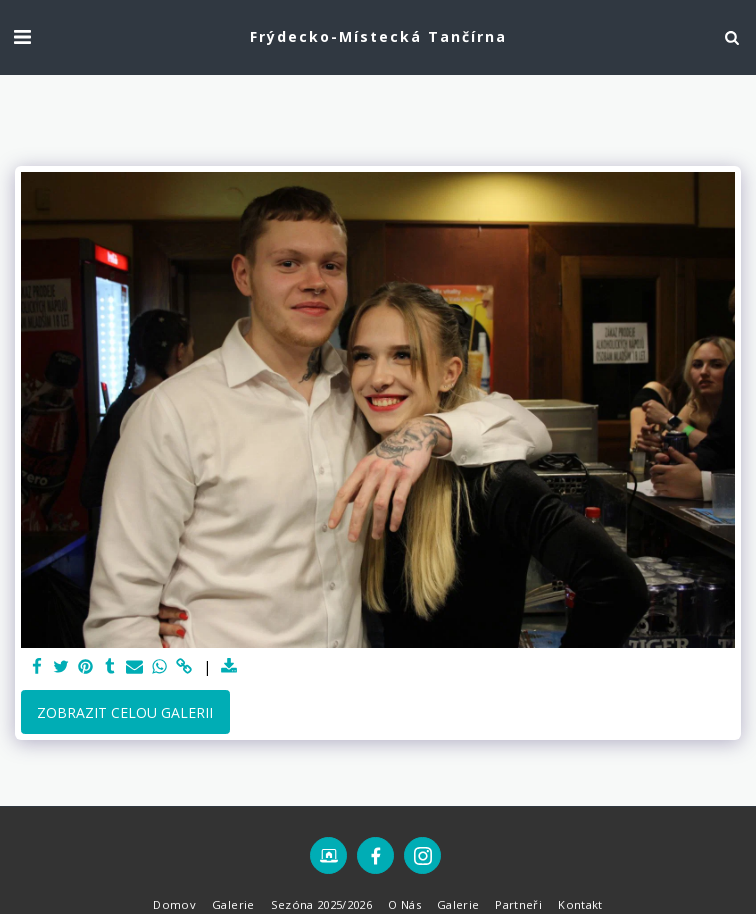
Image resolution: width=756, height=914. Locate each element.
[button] (22, 36)
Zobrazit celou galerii (125, 712)
